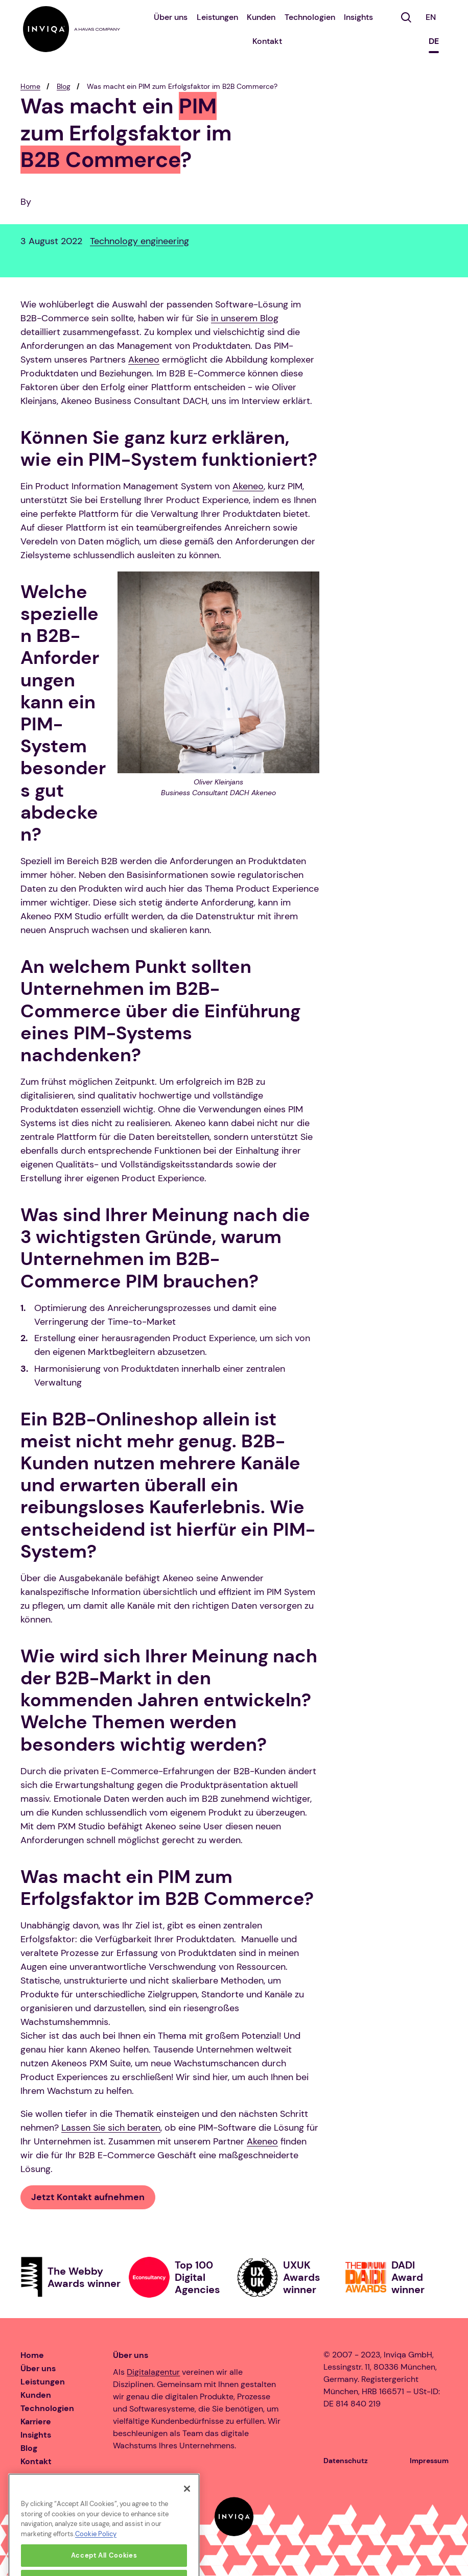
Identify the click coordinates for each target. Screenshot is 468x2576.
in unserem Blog (244, 318)
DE (434, 41)
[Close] (187, 2505)
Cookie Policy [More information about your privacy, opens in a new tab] (95, 2550)
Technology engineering (139, 241)
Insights (358, 17)
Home (30, 86)
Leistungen (217, 17)
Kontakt (267, 41)
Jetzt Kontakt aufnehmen (88, 2197)
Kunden (261, 17)
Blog (64, 86)
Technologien (310, 17)
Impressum (429, 2460)
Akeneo (143, 359)
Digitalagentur (153, 2372)
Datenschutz (345, 2460)
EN (431, 17)
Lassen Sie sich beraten (110, 2127)
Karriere (35, 2421)
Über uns (171, 17)
